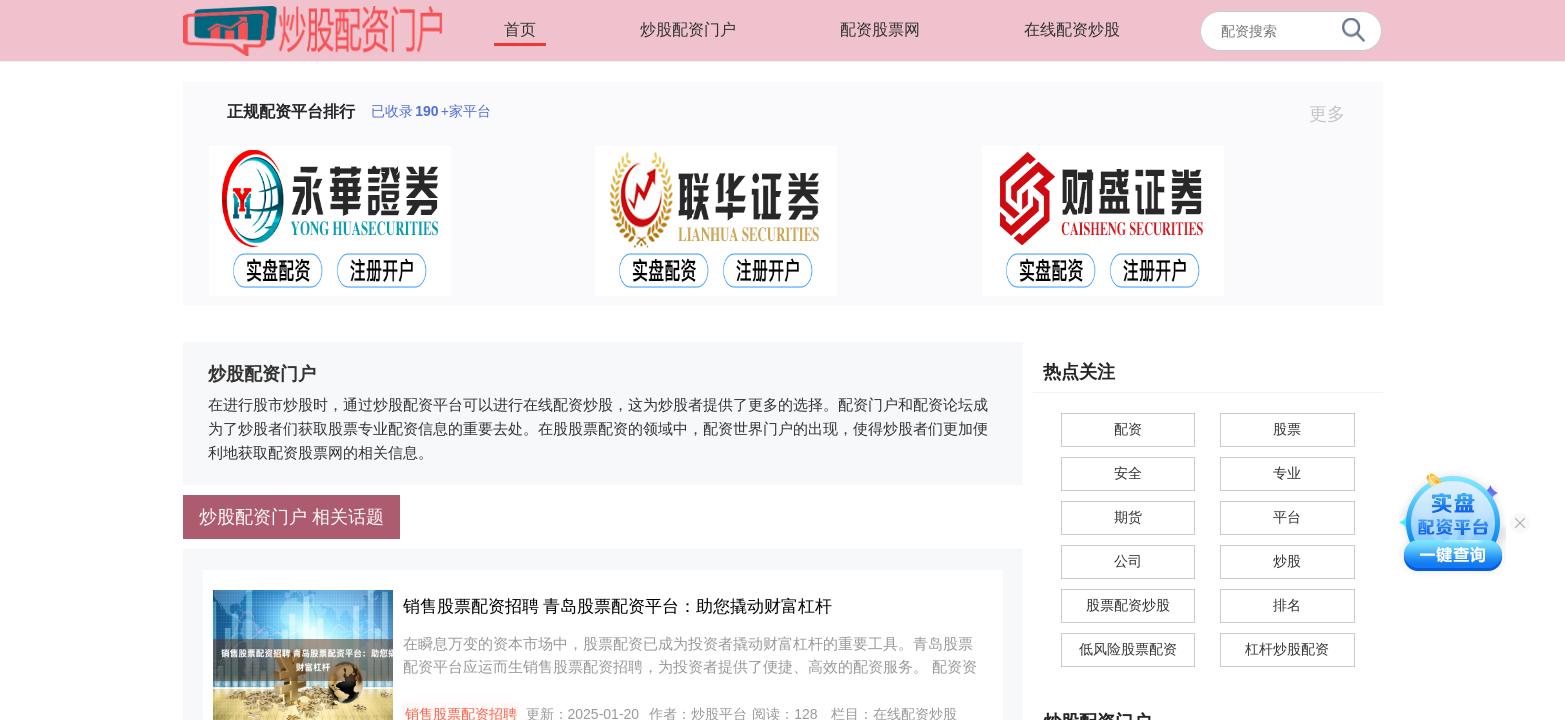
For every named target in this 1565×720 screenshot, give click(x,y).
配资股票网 (880, 29)
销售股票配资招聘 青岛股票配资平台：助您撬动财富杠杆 (618, 606)
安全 (1128, 473)
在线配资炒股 (1072, 29)
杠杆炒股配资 (1287, 649)
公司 (1128, 561)
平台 (1287, 517)
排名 (1287, 605)
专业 (1287, 473)
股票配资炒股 (1128, 605)
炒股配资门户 (688, 29)
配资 (1128, 429)
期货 (1128, 517)
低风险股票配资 (1128, 649)
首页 (520, 29)
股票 (1287, 429)
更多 (1335, 114)
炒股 (1287, 561)
